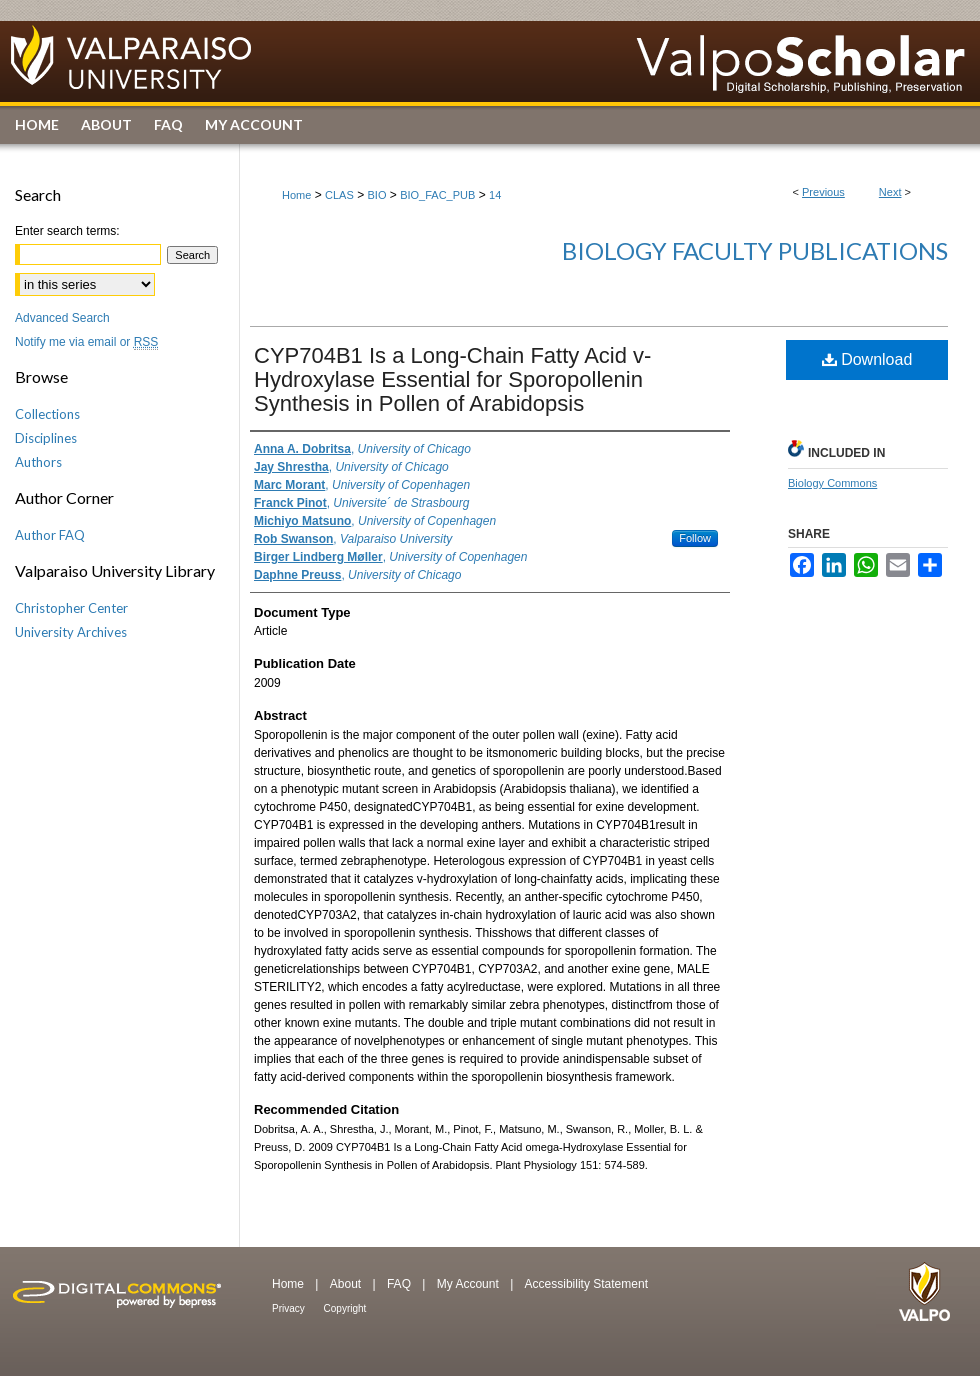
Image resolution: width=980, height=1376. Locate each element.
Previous (823, 192)
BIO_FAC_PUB (437, 195)
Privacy (290, 1308)
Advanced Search (62, 318)
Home (296, 195)
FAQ (400, 1284)
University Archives (71, 632)
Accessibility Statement (586, 1284)
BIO (377, 195)
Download (867, 359)
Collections (47, 414)
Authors (38, 462)
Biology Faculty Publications (755, 250)
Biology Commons (832, 483)
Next (890, 192)
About (347, 1284)
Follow (695, 538)
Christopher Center (71, 608)
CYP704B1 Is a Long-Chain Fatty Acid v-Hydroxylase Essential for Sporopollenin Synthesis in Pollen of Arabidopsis (452, 379)
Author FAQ (50, 535)
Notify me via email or (86, 342)
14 (495, 195)
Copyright (345, 1308)
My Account (469, 1284)
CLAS (339, 195)
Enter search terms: (67, 231)
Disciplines (46, 438)
